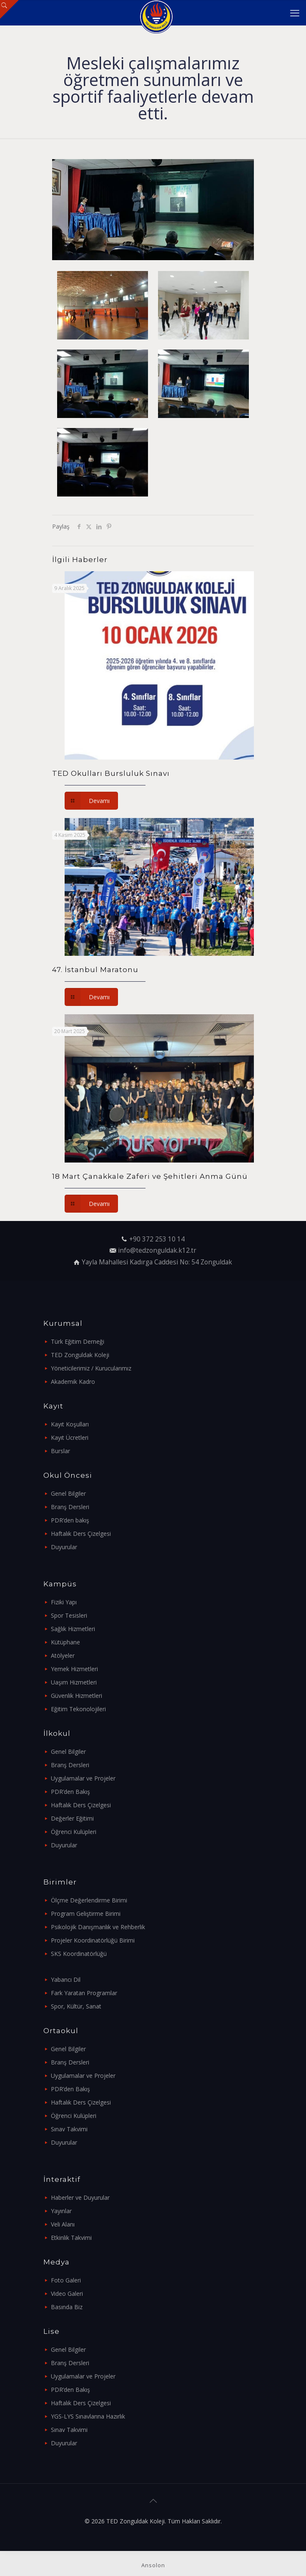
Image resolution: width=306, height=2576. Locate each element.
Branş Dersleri (70, 1507)
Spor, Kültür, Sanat (76, 2006)
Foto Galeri (66, 2280)
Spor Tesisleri (69, 1615)
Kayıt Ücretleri (69, 1437)
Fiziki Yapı (64, 1602)
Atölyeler (63, 1655)
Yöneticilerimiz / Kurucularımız (91, 1368)
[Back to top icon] (153, 2501)
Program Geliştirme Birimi (85, 1913)
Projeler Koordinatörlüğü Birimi (93, 1940)
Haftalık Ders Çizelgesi (81, 1533)
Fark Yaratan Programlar (84, 1993)
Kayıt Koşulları (70, 1424)
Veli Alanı (63, 2224)
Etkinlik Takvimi (71, 2238)
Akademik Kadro (73, 1382)
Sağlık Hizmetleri (73, 1629)
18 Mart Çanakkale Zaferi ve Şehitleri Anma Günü (150, 1176)
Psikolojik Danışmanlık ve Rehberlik (98, 1927)
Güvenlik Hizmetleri (76, 1696)
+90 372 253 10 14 (157, 1239)
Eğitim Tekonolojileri (78, 1709)
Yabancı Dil (65, 1979)
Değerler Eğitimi (72, 1818)
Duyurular (64, 1547)
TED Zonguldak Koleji (80, 1355)
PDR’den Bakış (70, 1792)
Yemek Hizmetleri (74, 1669)
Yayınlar (61, 2211)
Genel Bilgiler (68, 1493)
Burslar (60, 1451)
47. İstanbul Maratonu (95, 969)
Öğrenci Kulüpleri (73, 1832)
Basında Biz (67, 2307)
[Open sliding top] (9, 9)
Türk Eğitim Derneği (77, 1341)
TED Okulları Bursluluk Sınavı (111, 773)
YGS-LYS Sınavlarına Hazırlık (88, 2416)
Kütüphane (65, 1642)
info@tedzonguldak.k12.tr (157, 1250)
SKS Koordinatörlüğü (79, 1954)
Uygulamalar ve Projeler (83, 1778)
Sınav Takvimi (69, 2129)
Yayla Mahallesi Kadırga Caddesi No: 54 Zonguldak (157, 1262)
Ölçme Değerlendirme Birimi (89, 1900)
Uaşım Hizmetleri (74, 1682)
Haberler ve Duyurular (80, 2197)
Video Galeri (67, 2293)
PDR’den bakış (70, 1520)
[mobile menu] (295, 12)
